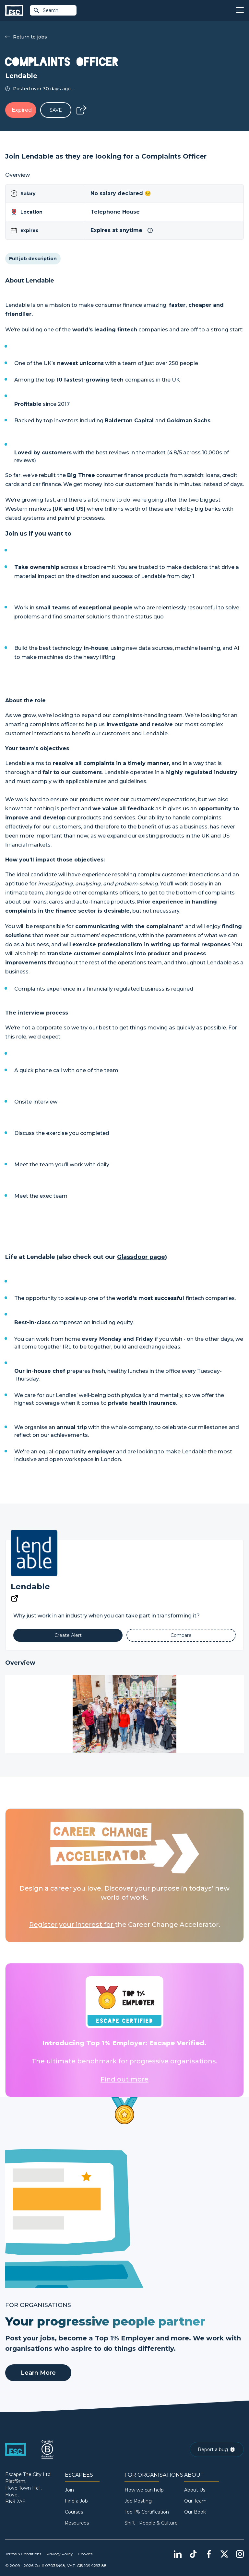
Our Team (195, 2501)
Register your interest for (72, 1924)
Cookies (85, 2553)
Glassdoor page (141, 1256)
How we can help (144, 2490)
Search (45, 10)
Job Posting (138, 2501)
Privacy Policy (59, 2553)
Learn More (38, 2372)
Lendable (30, 1586)
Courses (74, 2512)
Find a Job (76, 2501)
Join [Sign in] (69, 2490)
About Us (194, 2490)
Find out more (124, 2079)
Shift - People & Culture (151, 2523)
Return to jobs (26, 37)
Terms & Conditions (23, 2553)
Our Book (195, 2512)
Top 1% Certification (146, 2512)
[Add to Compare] (181, 1635)
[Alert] (68, 1635)
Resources (77, 2523)
